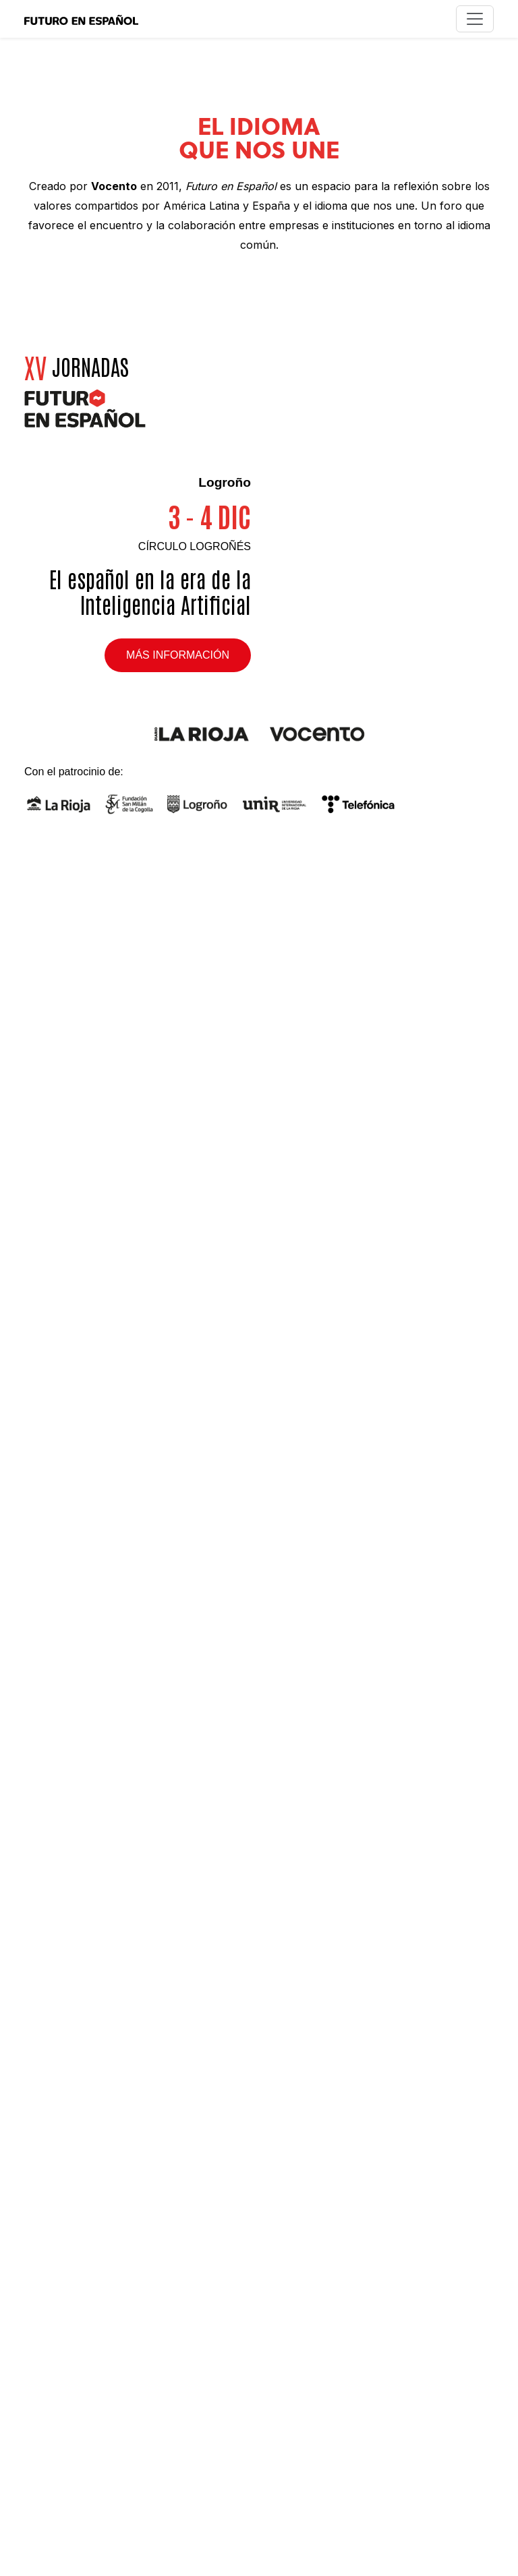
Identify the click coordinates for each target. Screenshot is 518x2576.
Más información (177, 655)
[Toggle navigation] (475, 18)
